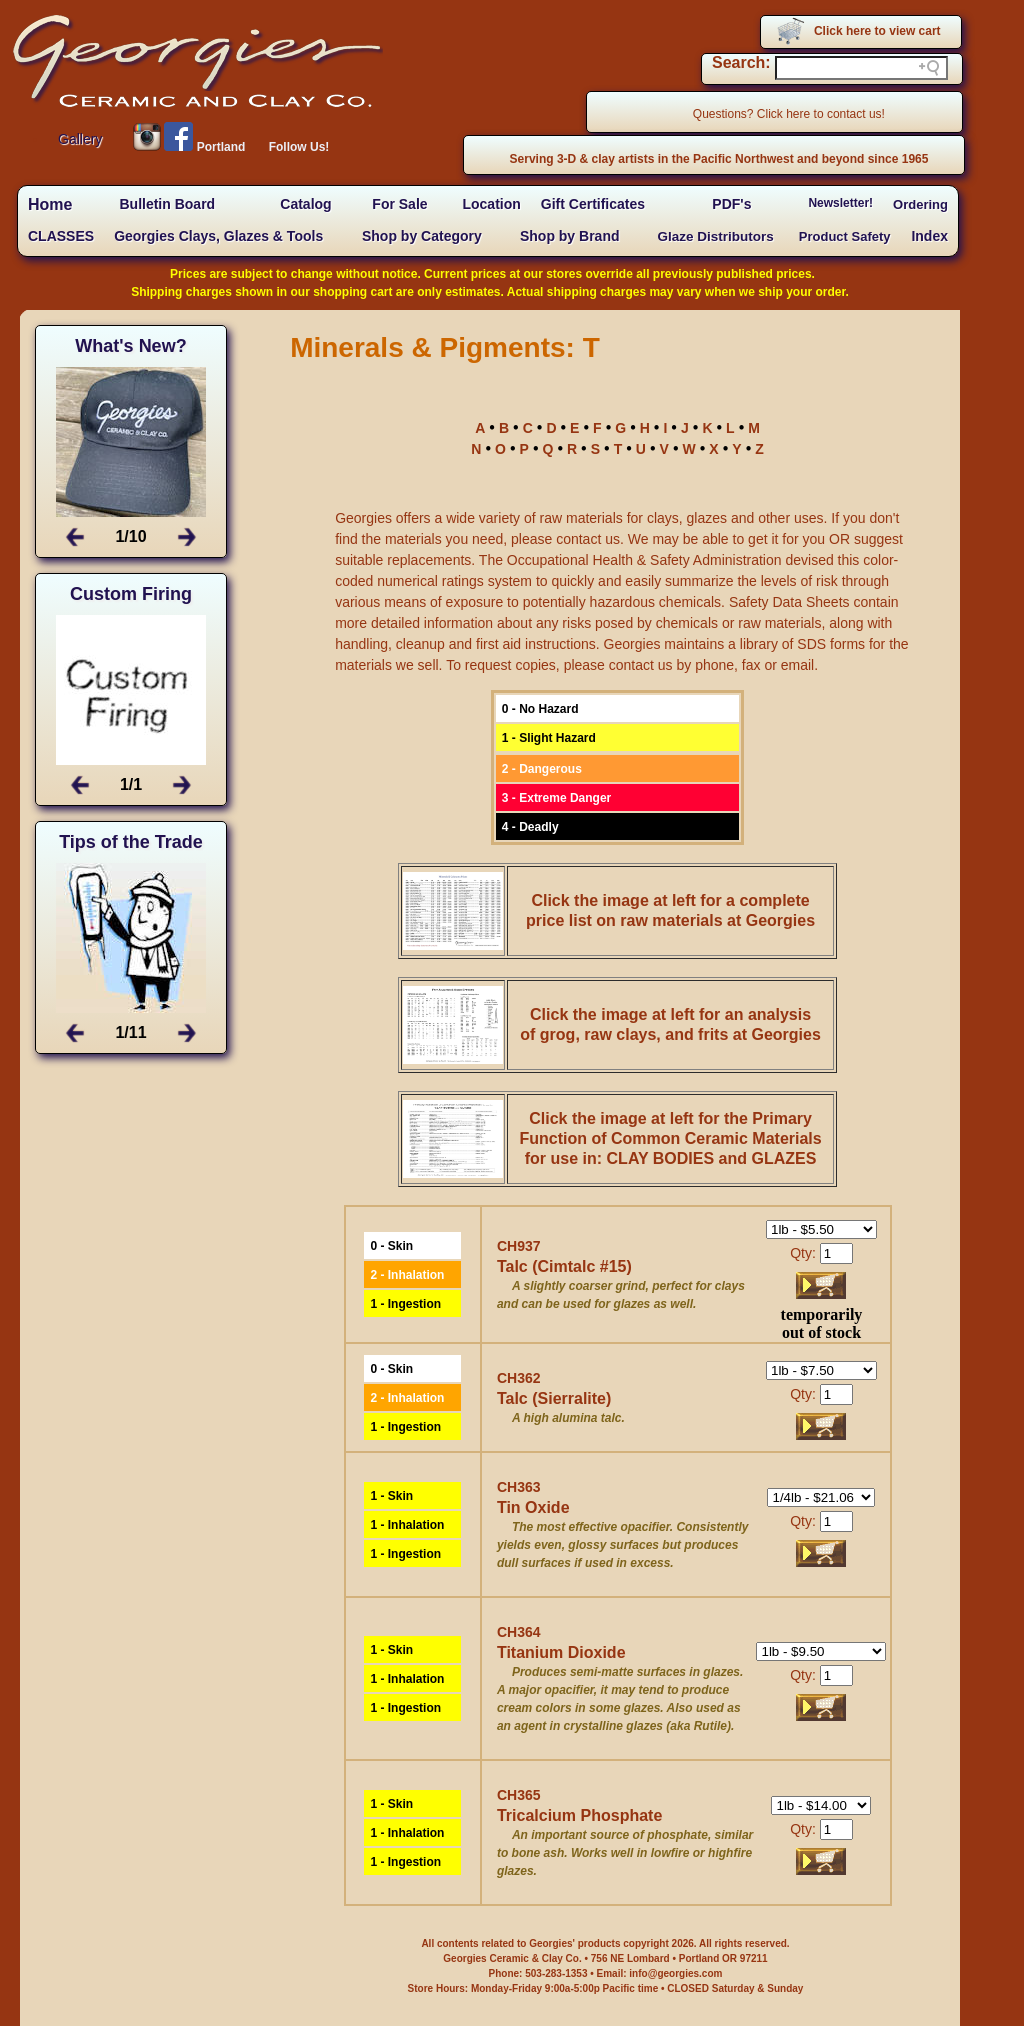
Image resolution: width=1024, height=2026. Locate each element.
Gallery (80, 139)
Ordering (920, 204)
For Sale (399, 204)
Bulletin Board (167, 204)
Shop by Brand (570, 236)
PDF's (731, 204)
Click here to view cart (877, 31)
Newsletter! (840, 203)
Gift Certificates (593, 204)
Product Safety (845, 236)
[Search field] (861, 68)
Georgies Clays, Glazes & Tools (218, 236)
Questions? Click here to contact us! (789, 114)
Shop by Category (422, 236)
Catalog (305, 204)
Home (50, 204)
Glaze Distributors (716, 236)
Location (491, 204)
